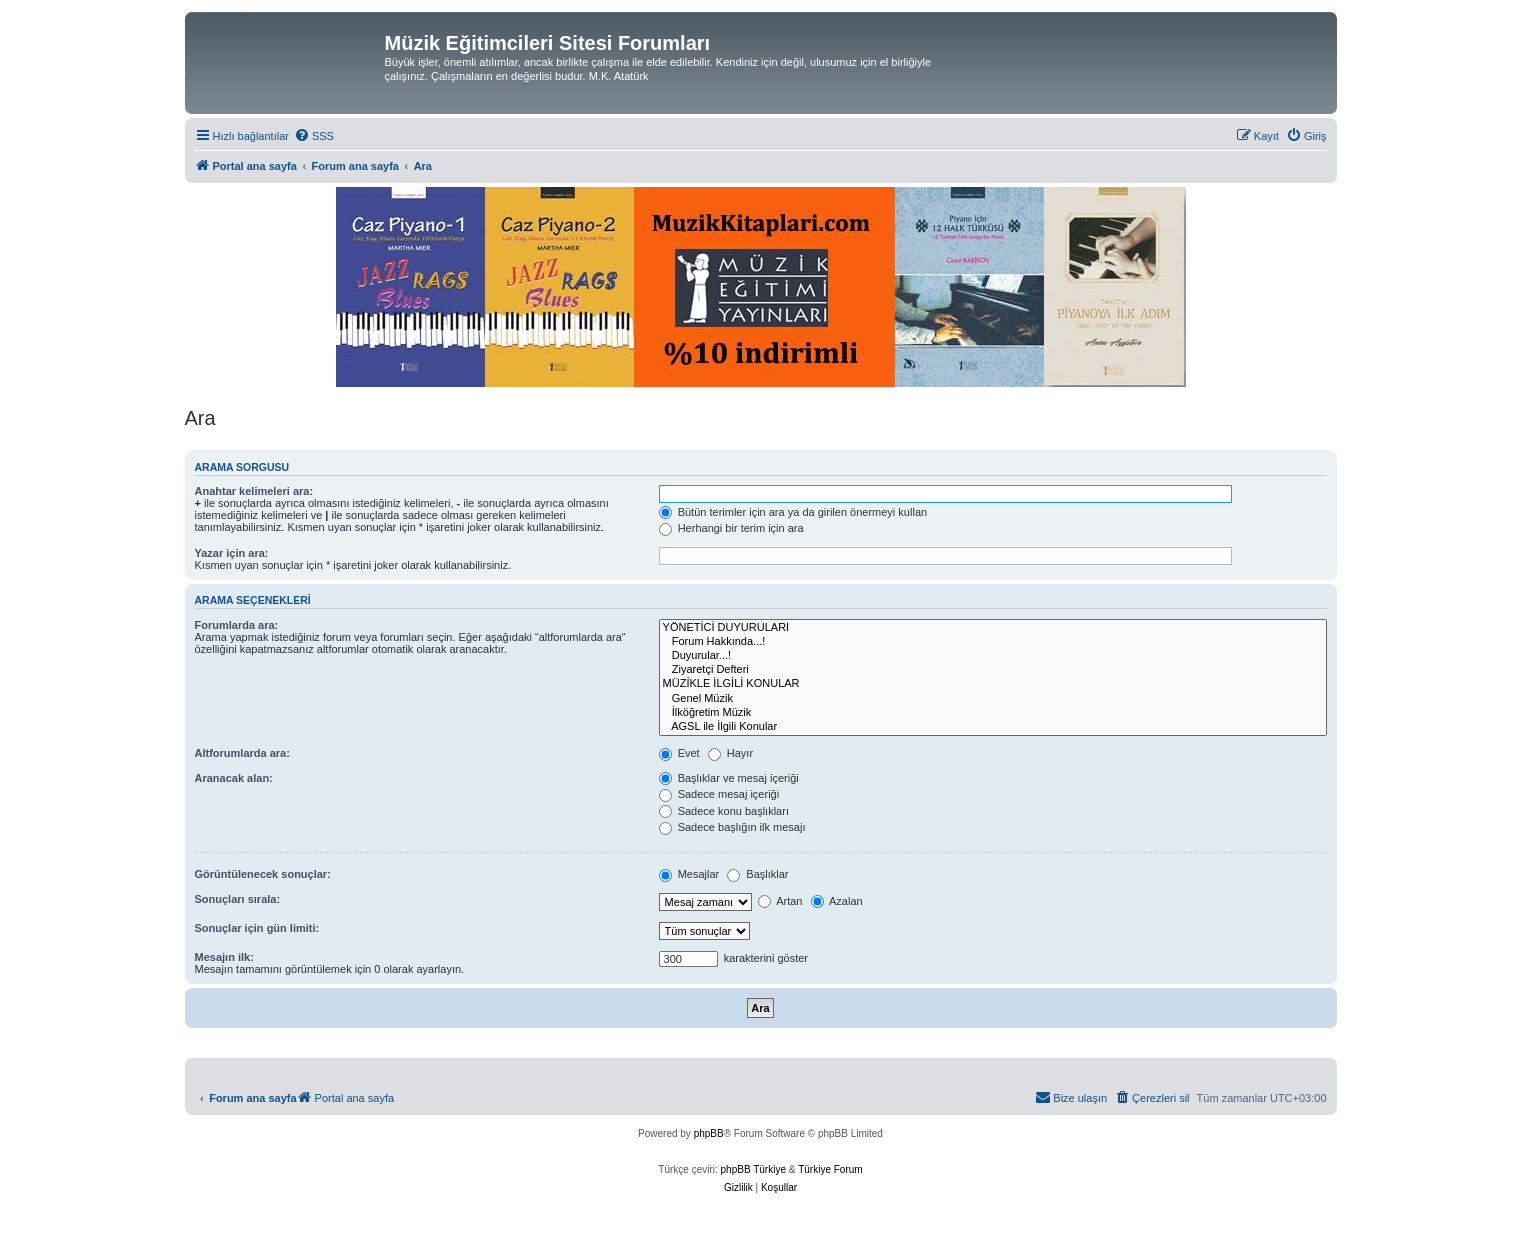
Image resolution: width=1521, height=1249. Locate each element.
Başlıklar (757, 874)
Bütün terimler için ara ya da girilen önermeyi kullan (793, 512)
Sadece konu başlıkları (724, 811)
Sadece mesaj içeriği (719, 794)
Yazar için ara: (232, 553)
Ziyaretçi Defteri (993, 670)
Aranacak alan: (234, 778)
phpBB (709, 1133)
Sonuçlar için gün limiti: (257, 928)
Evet (679, 753)
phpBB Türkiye (753, 1169)
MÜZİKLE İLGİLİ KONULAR (993, 684)
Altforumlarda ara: (242, 753)
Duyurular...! (993, 656)
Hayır (730, 753)
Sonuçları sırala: (238, 899)
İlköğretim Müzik (993, 713)
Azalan (837, 901)
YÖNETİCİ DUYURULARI (993, 628)
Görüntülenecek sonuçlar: (263, 874)
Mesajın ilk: (224, 957)
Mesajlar (689, 874)
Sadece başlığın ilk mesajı (732, 827)
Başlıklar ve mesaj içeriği (729, 778)
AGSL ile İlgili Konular (993, 727)
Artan (780, 901)
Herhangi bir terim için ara (731, 528)
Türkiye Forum (830, 1169)
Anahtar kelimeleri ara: (254, 491)
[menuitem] (314, 136)
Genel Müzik (993, 699)
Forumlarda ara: (237, 625)
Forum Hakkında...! (993, 642)
